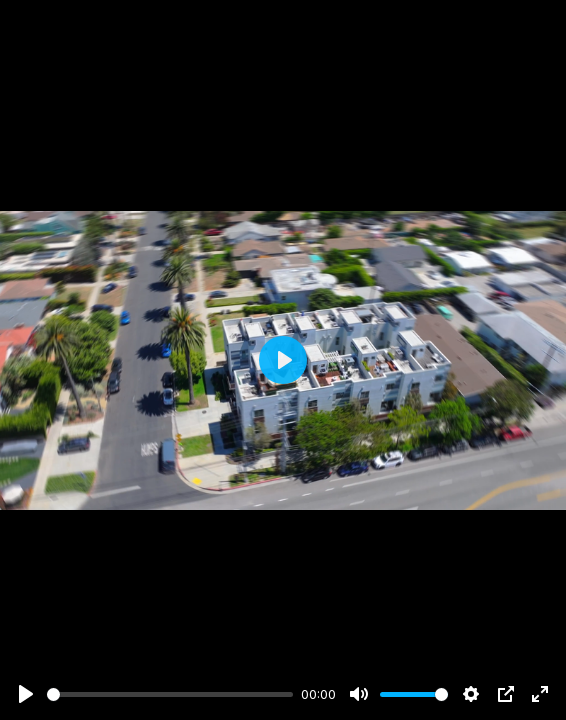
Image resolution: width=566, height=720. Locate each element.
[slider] (170, 694)
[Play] (26, 694)
